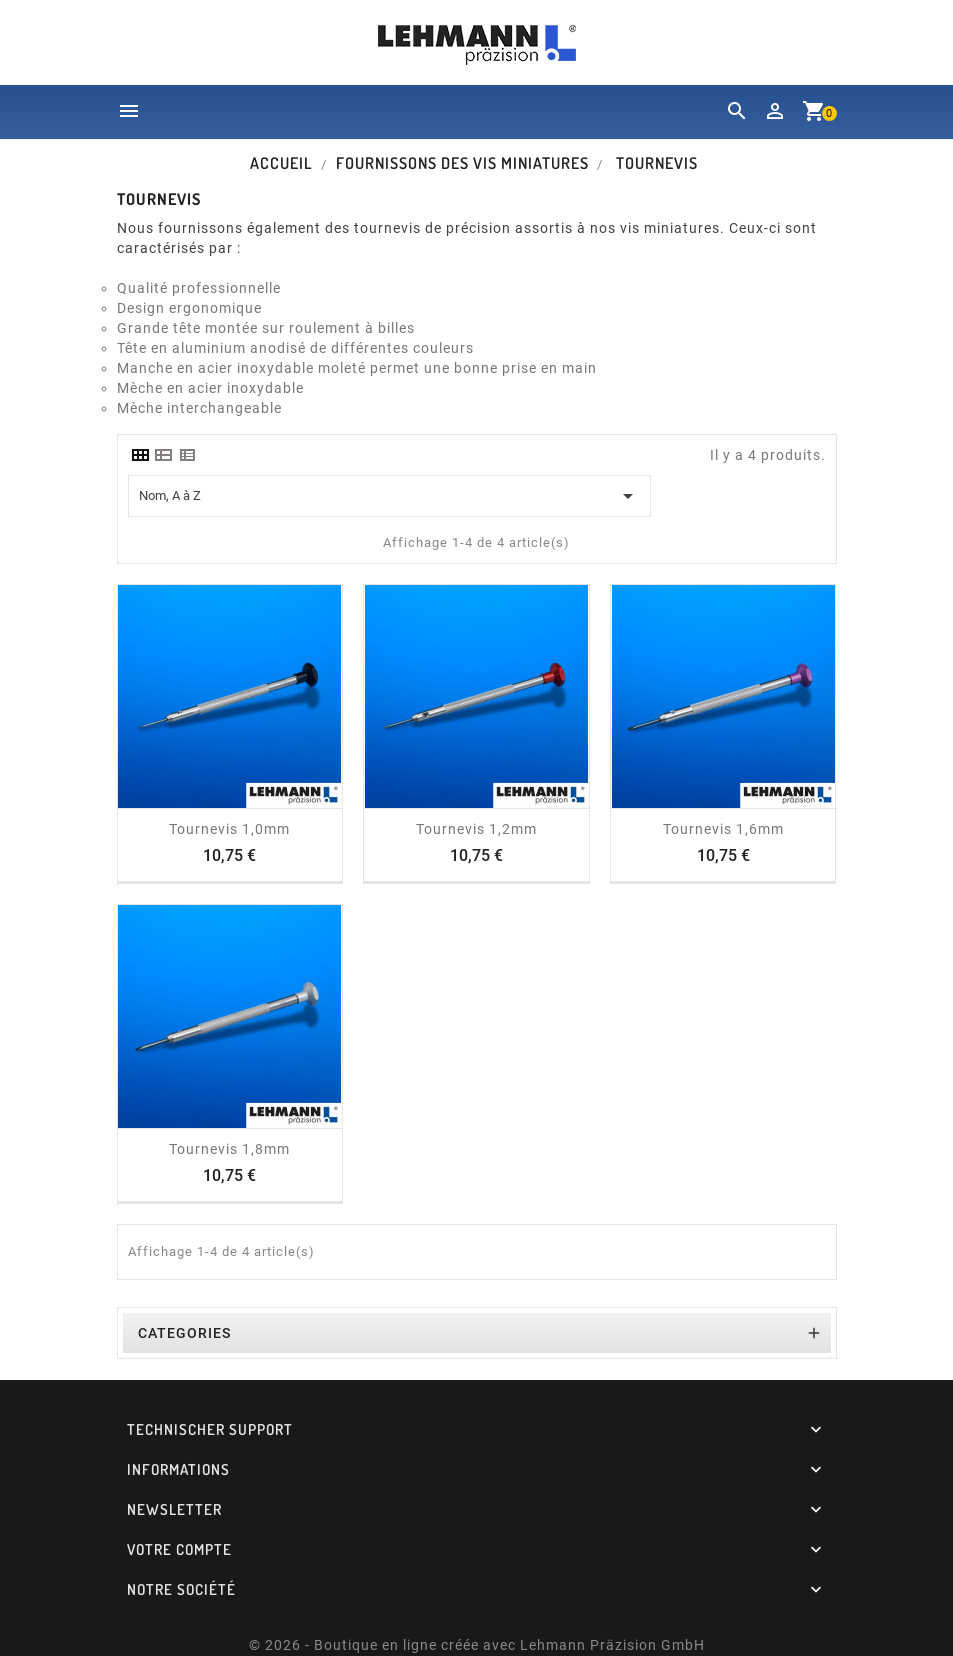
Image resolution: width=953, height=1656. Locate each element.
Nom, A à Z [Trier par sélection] (390, 496)
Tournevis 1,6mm (723, 829)
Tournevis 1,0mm (229, 829)
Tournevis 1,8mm (229, 1149)
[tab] (140, 455)
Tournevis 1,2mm (476, 829)
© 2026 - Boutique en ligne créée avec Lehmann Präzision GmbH (477, 1645)
